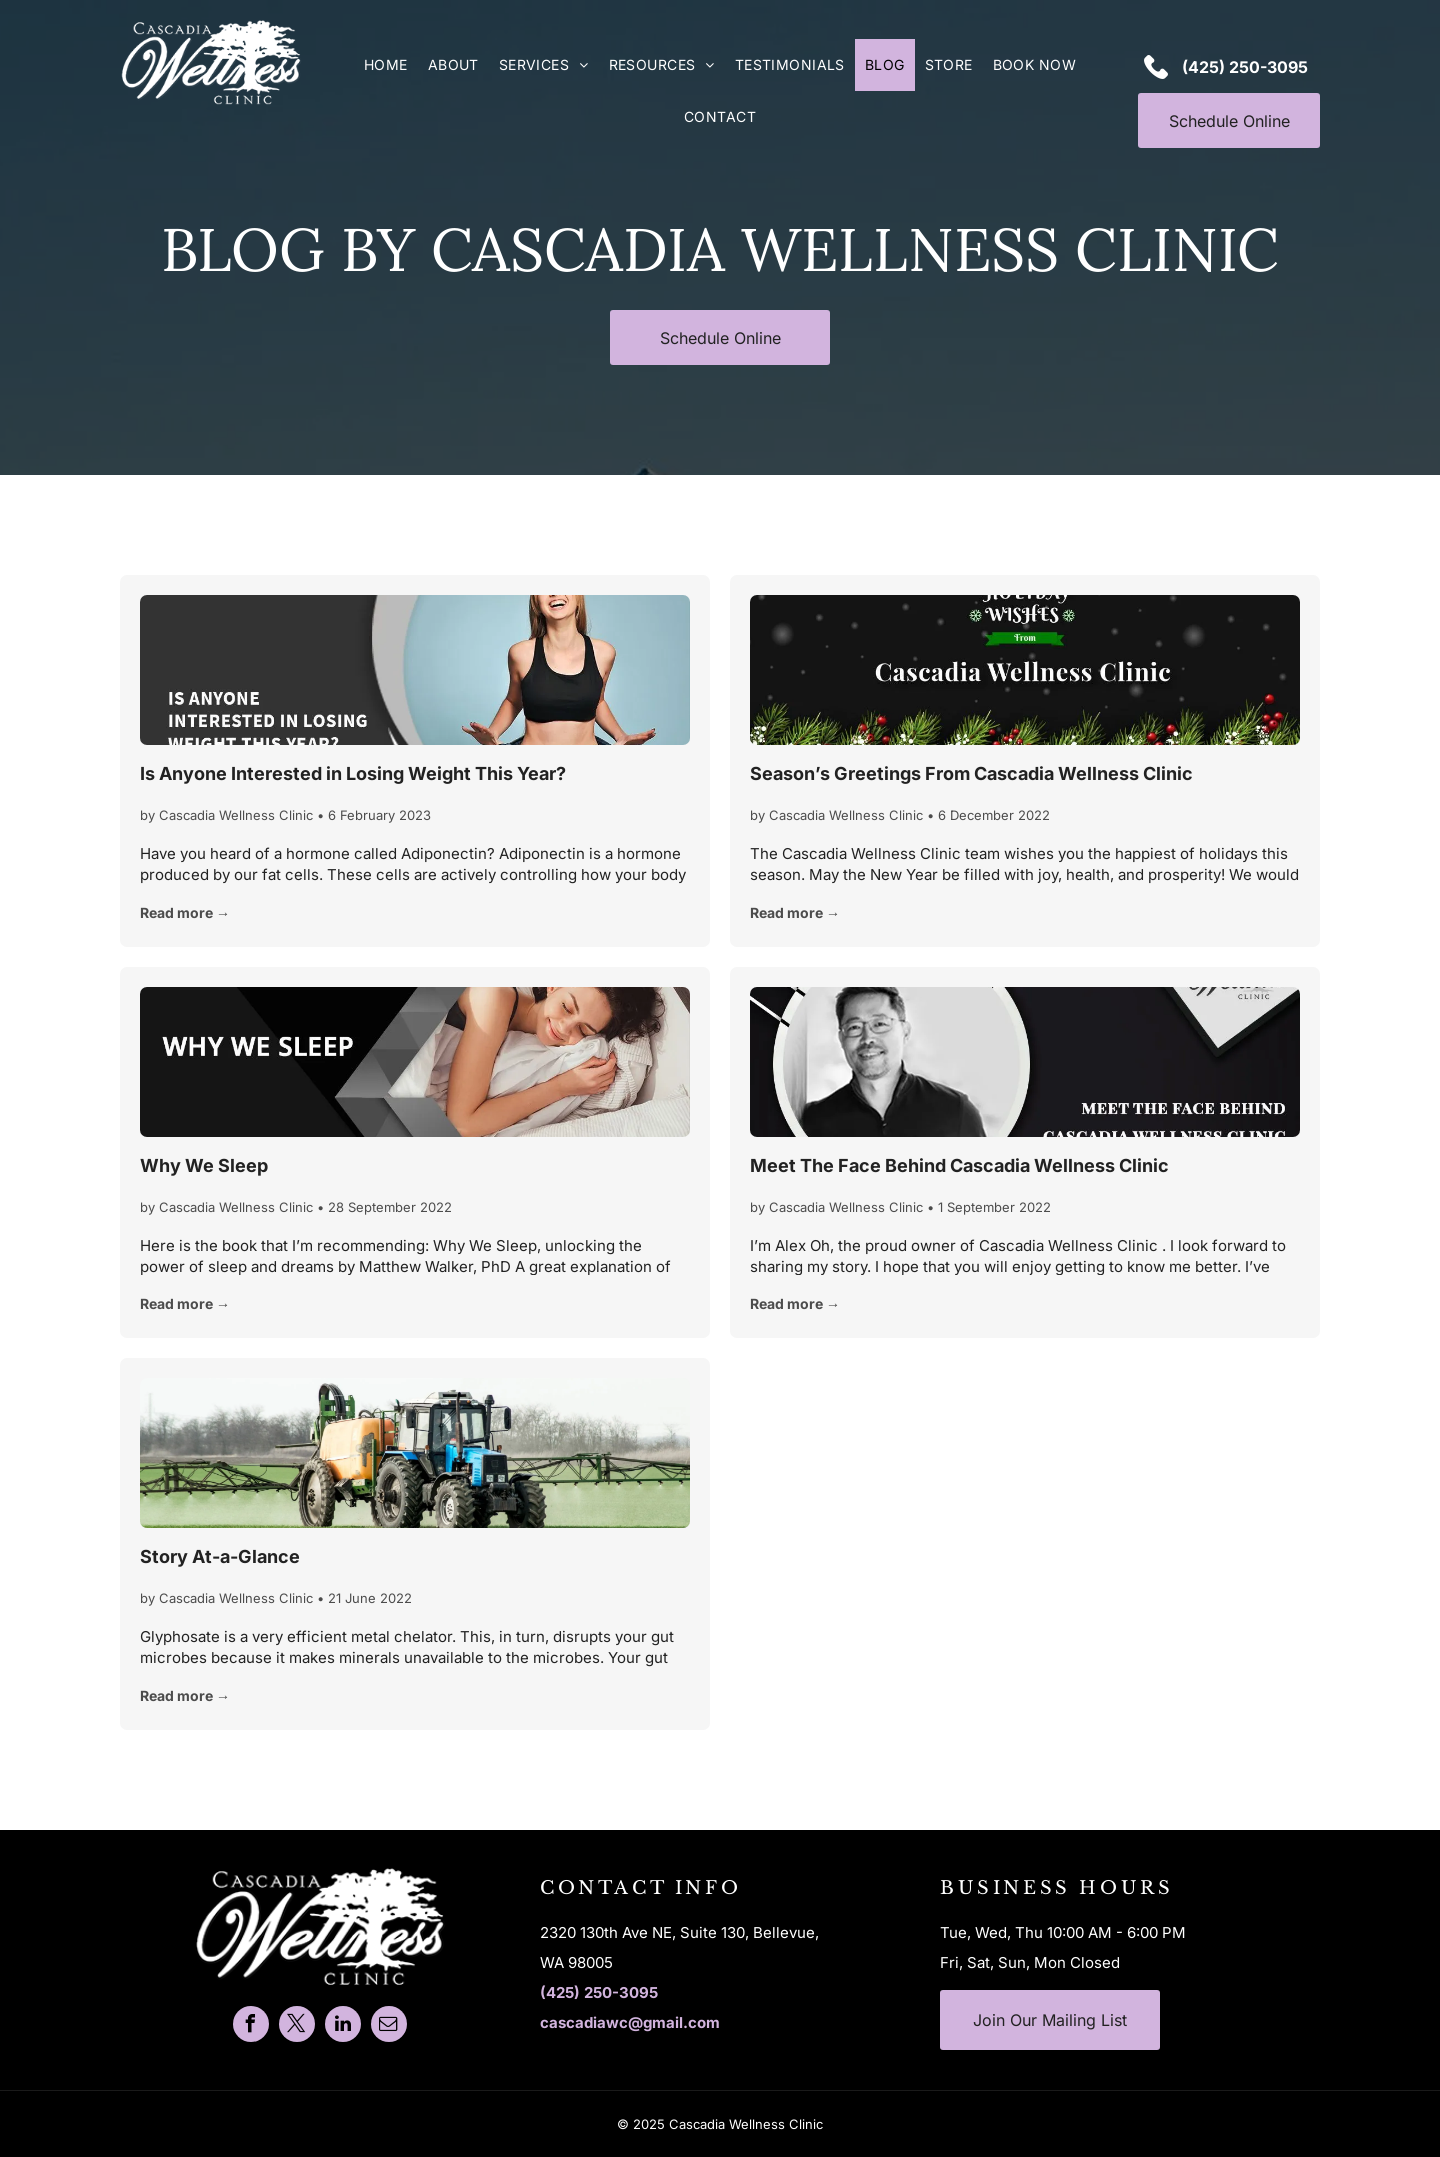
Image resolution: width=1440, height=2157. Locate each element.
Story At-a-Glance (220, 1556)
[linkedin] (343, 2026)
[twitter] (297, 2026)
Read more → (185, 912)
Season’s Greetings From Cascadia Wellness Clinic (971, 773)
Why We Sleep (204, 1165)
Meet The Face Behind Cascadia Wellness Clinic (959, 1165)
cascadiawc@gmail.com (630, 2022)
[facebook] (251, 2026)
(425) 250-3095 (1245, 67)
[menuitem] (386, 65)
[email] (389, 2026)
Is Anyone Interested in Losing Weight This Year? (353, 773)
